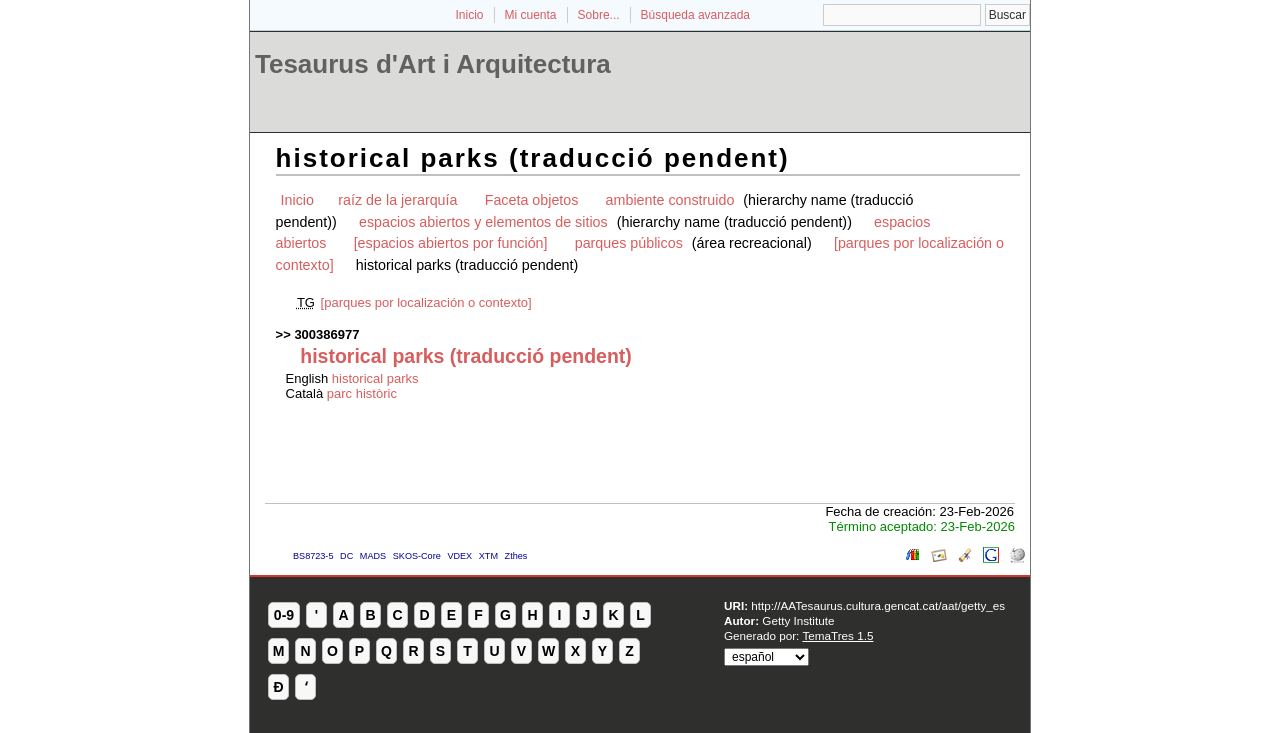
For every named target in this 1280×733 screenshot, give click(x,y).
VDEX (459, 556)
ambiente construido (670, 200)
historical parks (375, 378)
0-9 (284, 615)
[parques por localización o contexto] (426, 302)
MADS (373, 556)
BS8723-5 (313, 556)
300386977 (326, 334)
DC (346, 556)
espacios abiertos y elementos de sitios (483, 222)
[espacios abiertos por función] (451, 243)
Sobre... (599, 15)
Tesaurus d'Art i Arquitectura (433, 64)
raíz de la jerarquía (397, 200)
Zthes (516, 556)
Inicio (469, 15)
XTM (488, 556)
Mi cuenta (531, 15)
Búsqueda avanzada (695, 15)
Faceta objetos (532, 200)
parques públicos (629, 243)
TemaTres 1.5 (837, 635)
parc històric (362, 393)
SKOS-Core (417, 556)
